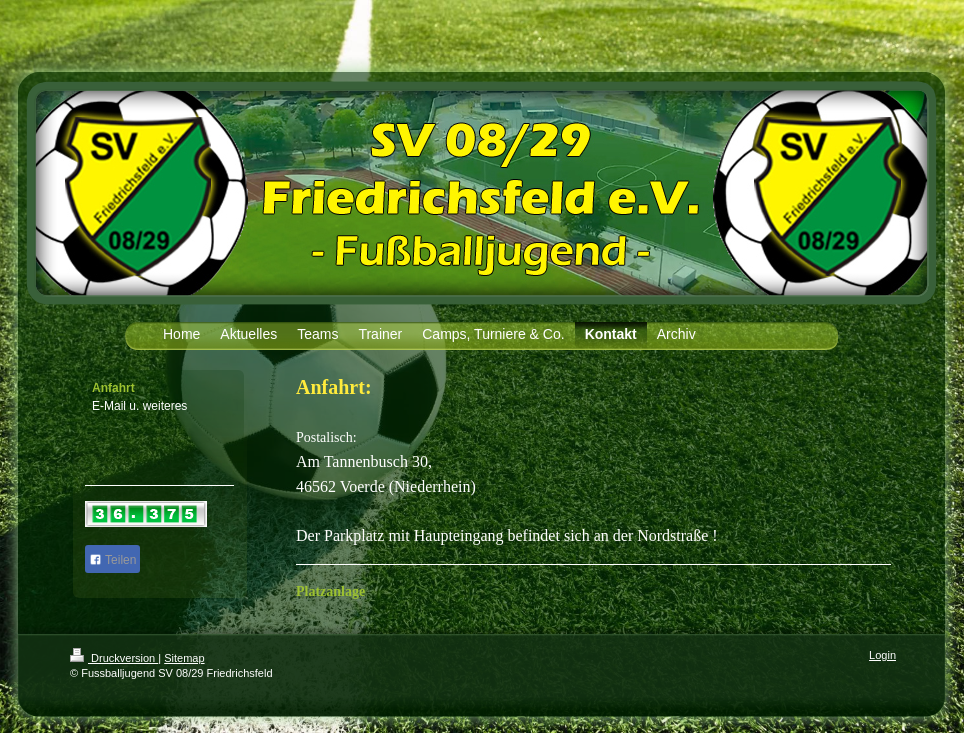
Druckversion (114, 658)
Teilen (112, 560)
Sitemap (184, 658)
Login (882, 655)
